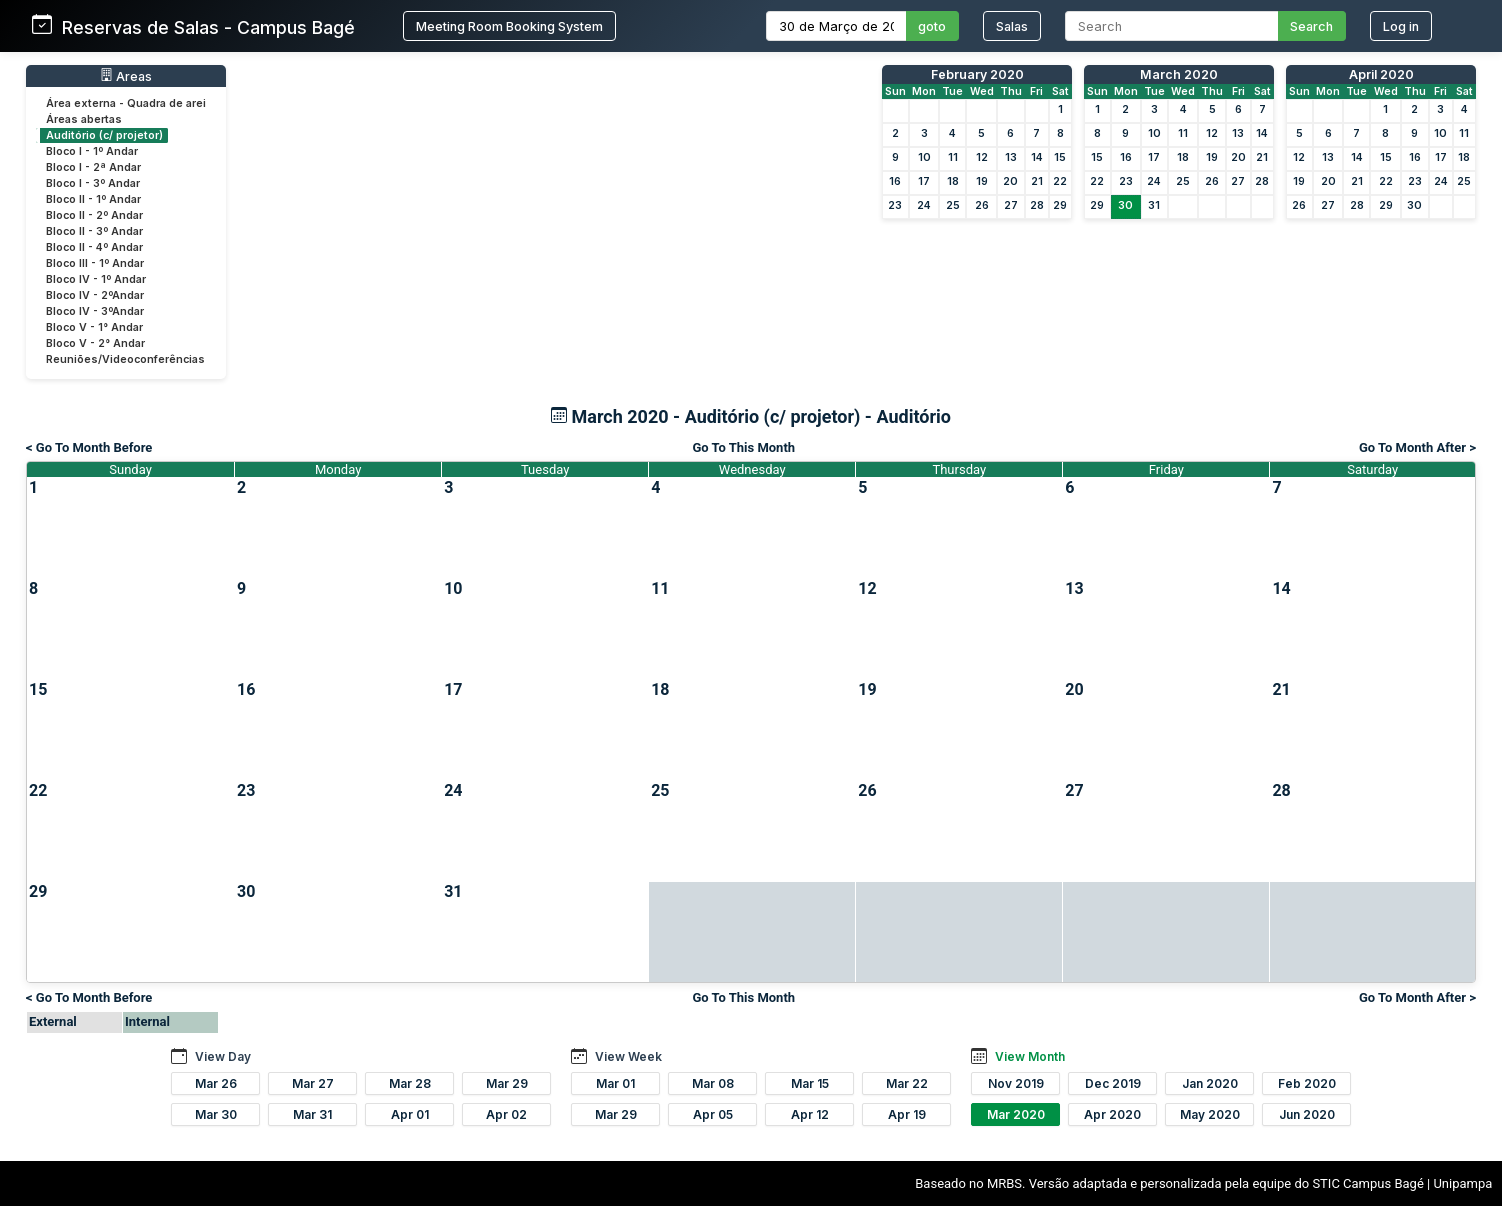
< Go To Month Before (89, 447)
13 (1011, 157)
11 (953, 157)
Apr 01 (410, 1114)
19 (982, 181)
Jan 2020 (1210, 1083)
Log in (1401, 26)
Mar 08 (713, 1083)
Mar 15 (810, 1083)
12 (982, 157)
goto (932, 26)
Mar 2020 (1016, 1114)
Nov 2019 (1016, 1083)
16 (895, 181)
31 (1154, 205)
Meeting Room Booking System (509, 26)
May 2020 (1210, 1114)
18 (953, 181)
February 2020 (977, 74)
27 (1011, 205)
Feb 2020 (1307, 1083)
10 (924, 157)
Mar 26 (216, 1083)
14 (1037, 157)
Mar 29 (507, 1083)
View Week (628, 1056)
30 (1125, 205)
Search (1311, 26)
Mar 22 (907, 1083)
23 (895, 205)
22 (1060, 181)
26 (982, 205)
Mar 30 (216, 1114)
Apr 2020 (1112, 1114)
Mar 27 (313, 1083)
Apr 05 (713, 1114)
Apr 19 (907, 1114)
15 (1060, 157)
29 (1060, 205)
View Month (1030, 1056)
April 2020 (1381, 74)
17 (924, 181)
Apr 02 (506, 1114)
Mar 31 (312, 1114)
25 (953, 205)
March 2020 (1179, 74)
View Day (223, 1056)
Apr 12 (810, 1114)
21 (1037, 181)
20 (1010, 181)
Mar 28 (410, 1083)
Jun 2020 (1307, 1114)
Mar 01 (615, 1083)
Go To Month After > (1417, 447)
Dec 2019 (1113, 1083)
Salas (1012, 26)
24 (924, 205)
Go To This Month (743, 447)
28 (1037, 205)
